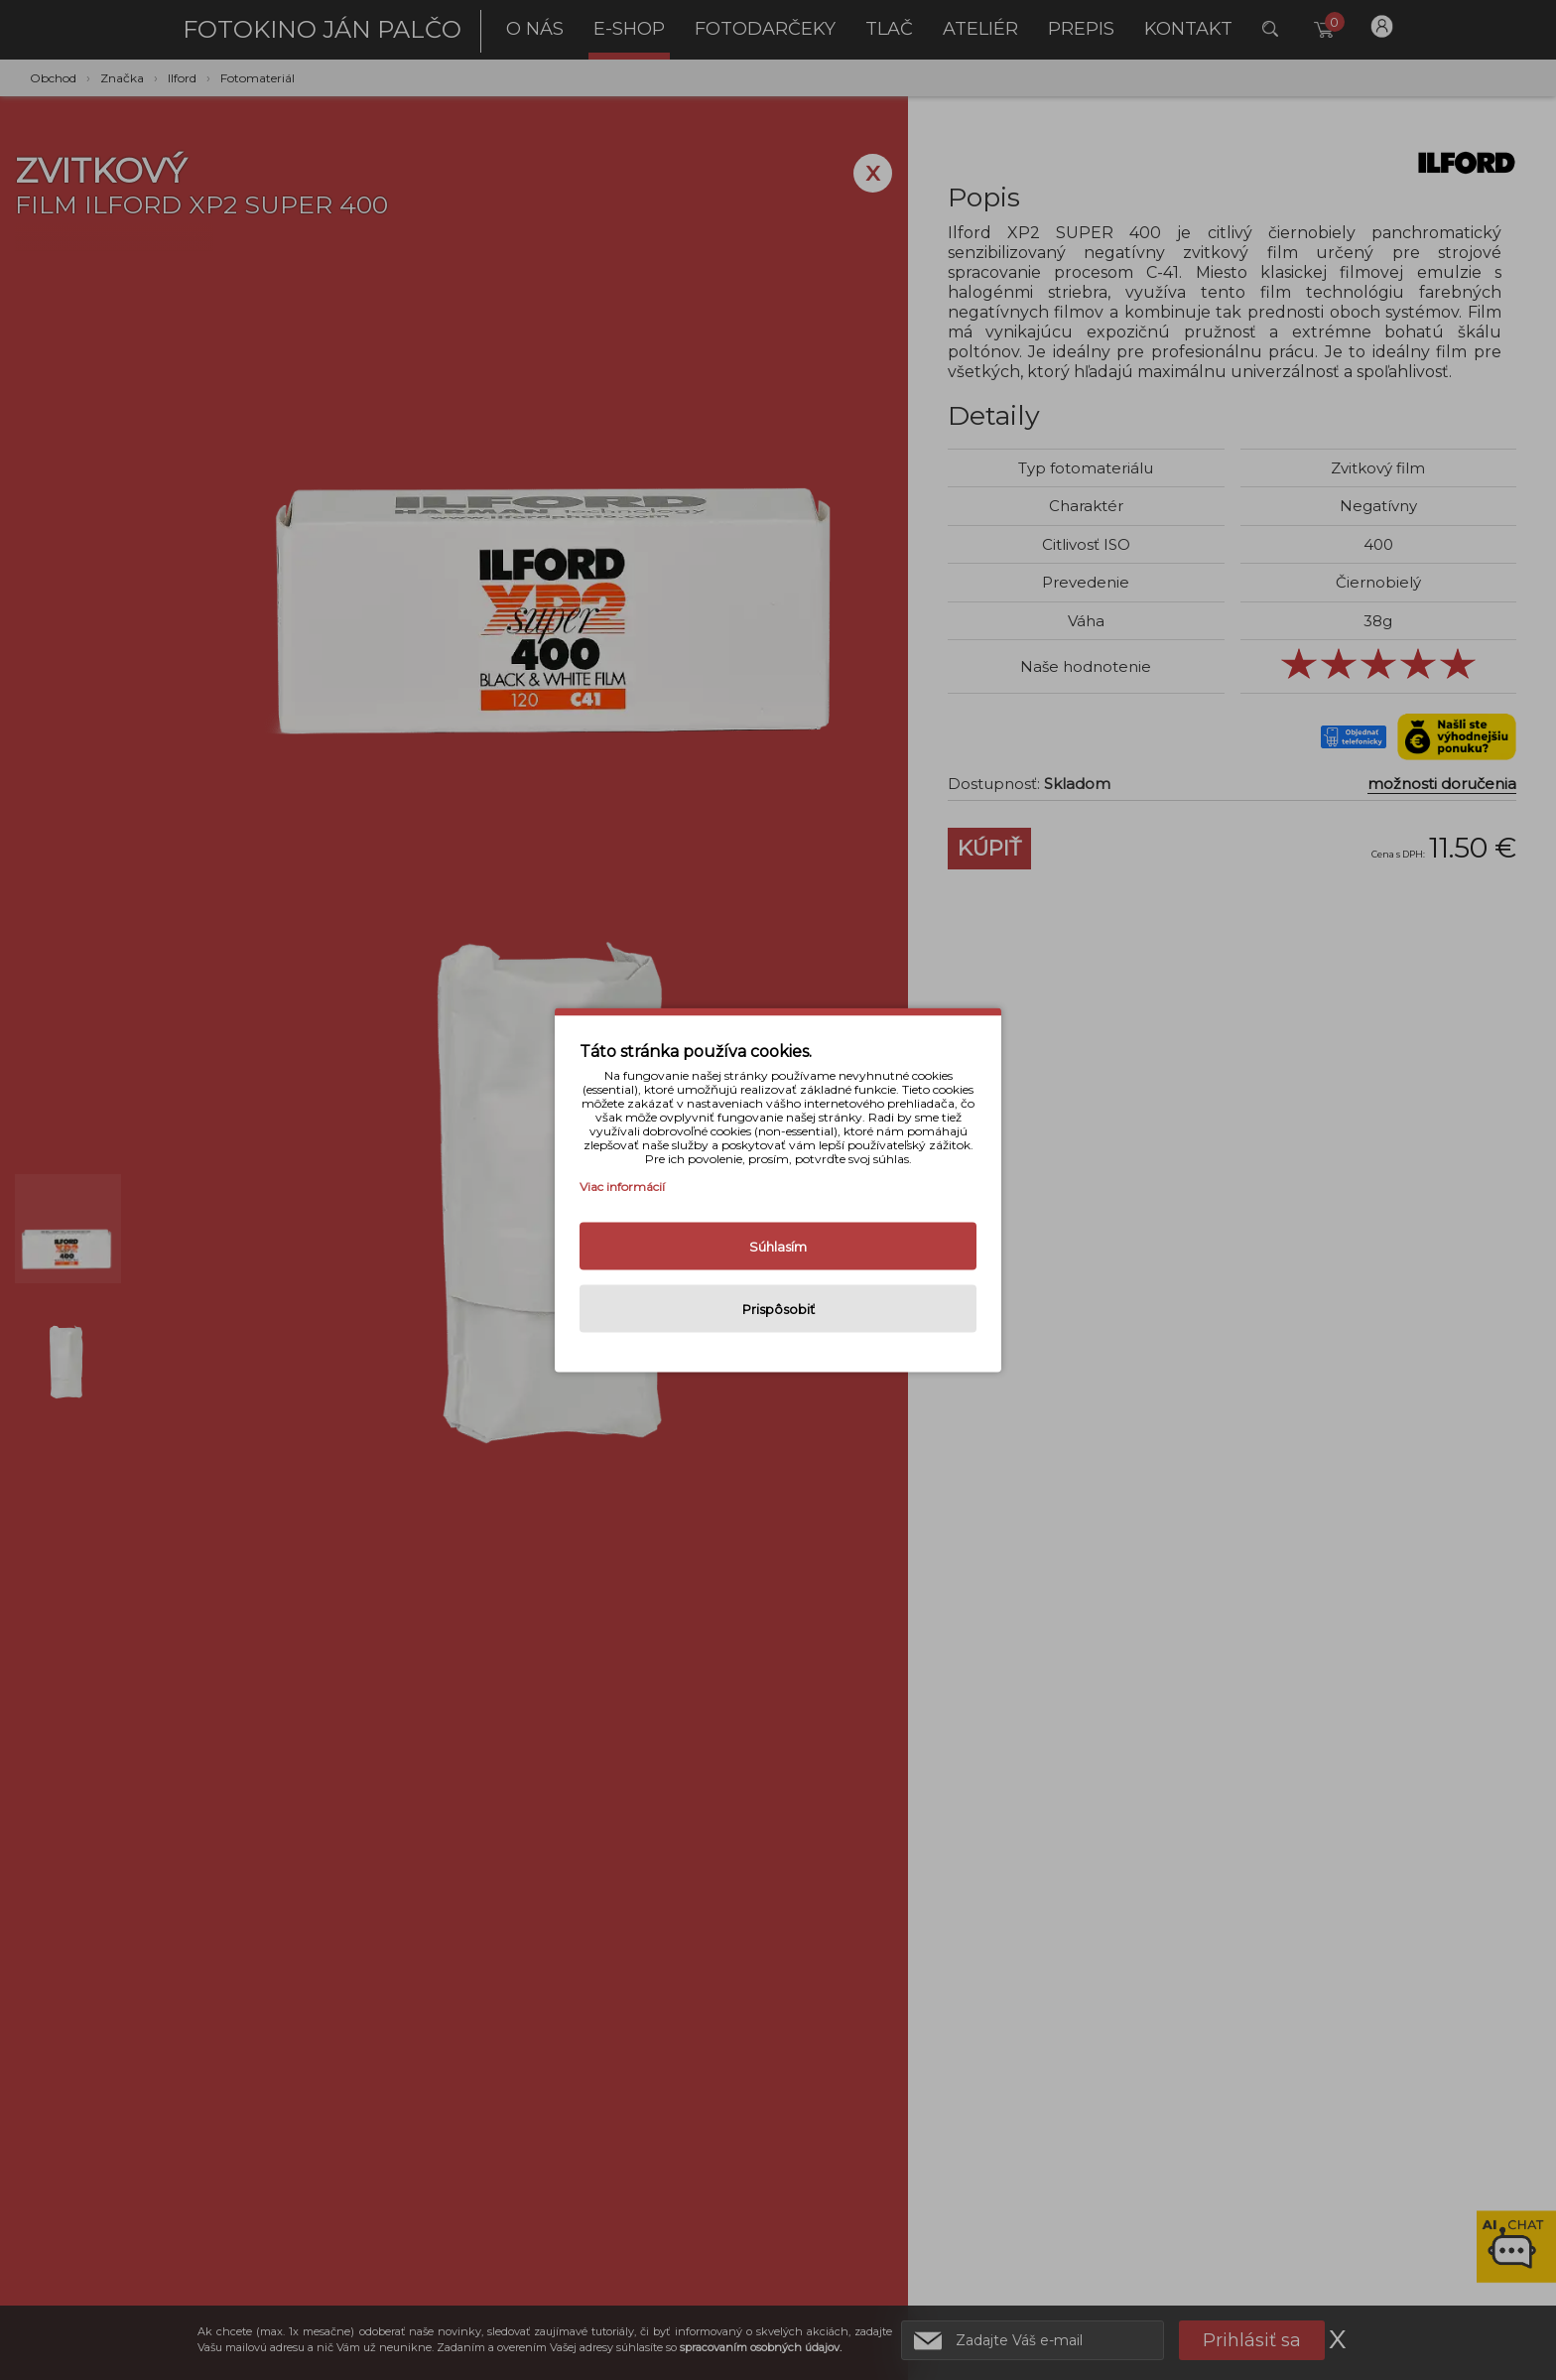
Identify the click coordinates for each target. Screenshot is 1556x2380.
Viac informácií (622, 1186)
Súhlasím (778, 1247)
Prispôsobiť (778, 1309)
